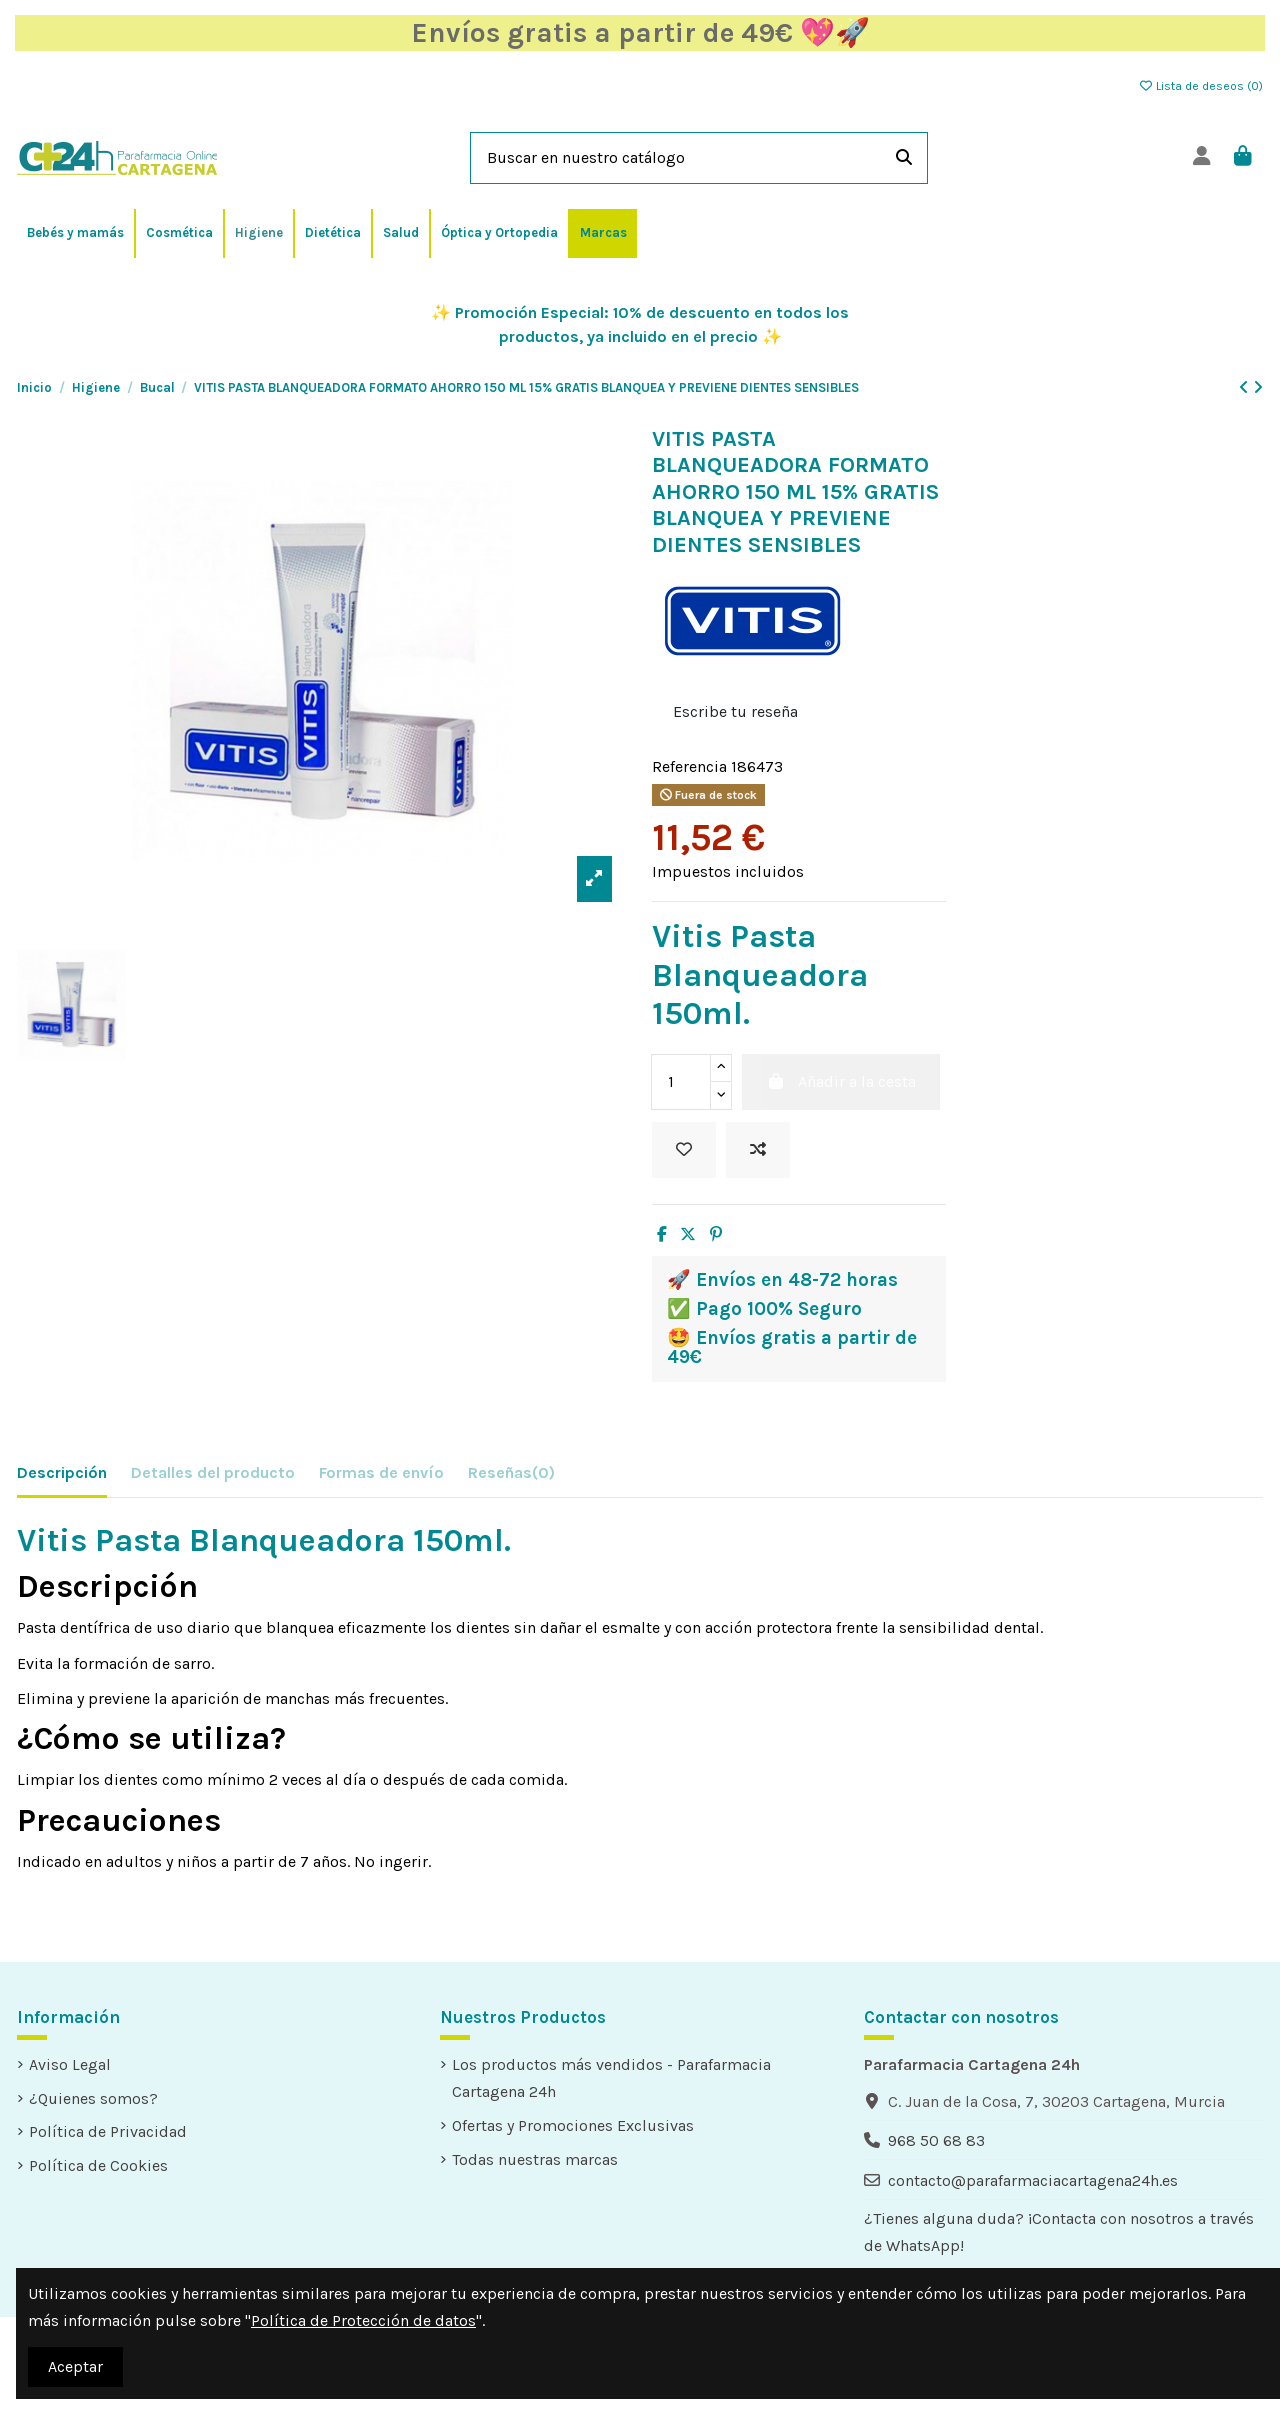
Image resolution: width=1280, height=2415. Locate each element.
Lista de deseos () (1200, 86)
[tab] (511, 1476)
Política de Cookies (98, 2165)
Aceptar (75, 2366)
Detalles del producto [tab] (213, 1472)
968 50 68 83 (936, 2140)
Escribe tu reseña (735, 711)
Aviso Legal (70, 2064)
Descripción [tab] (62, 1472)
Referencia (689, 766)
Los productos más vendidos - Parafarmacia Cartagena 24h (611, 2078)
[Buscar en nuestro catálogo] (904, 158)
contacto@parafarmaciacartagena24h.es (1033, 2180)
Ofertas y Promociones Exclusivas (573, 2125)
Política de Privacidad (108, 2131)
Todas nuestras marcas (535, 2159)
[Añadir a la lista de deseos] (684, 1150)
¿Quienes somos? (93, 2098)
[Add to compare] (758, 1150)
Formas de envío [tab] (381, 1472)
